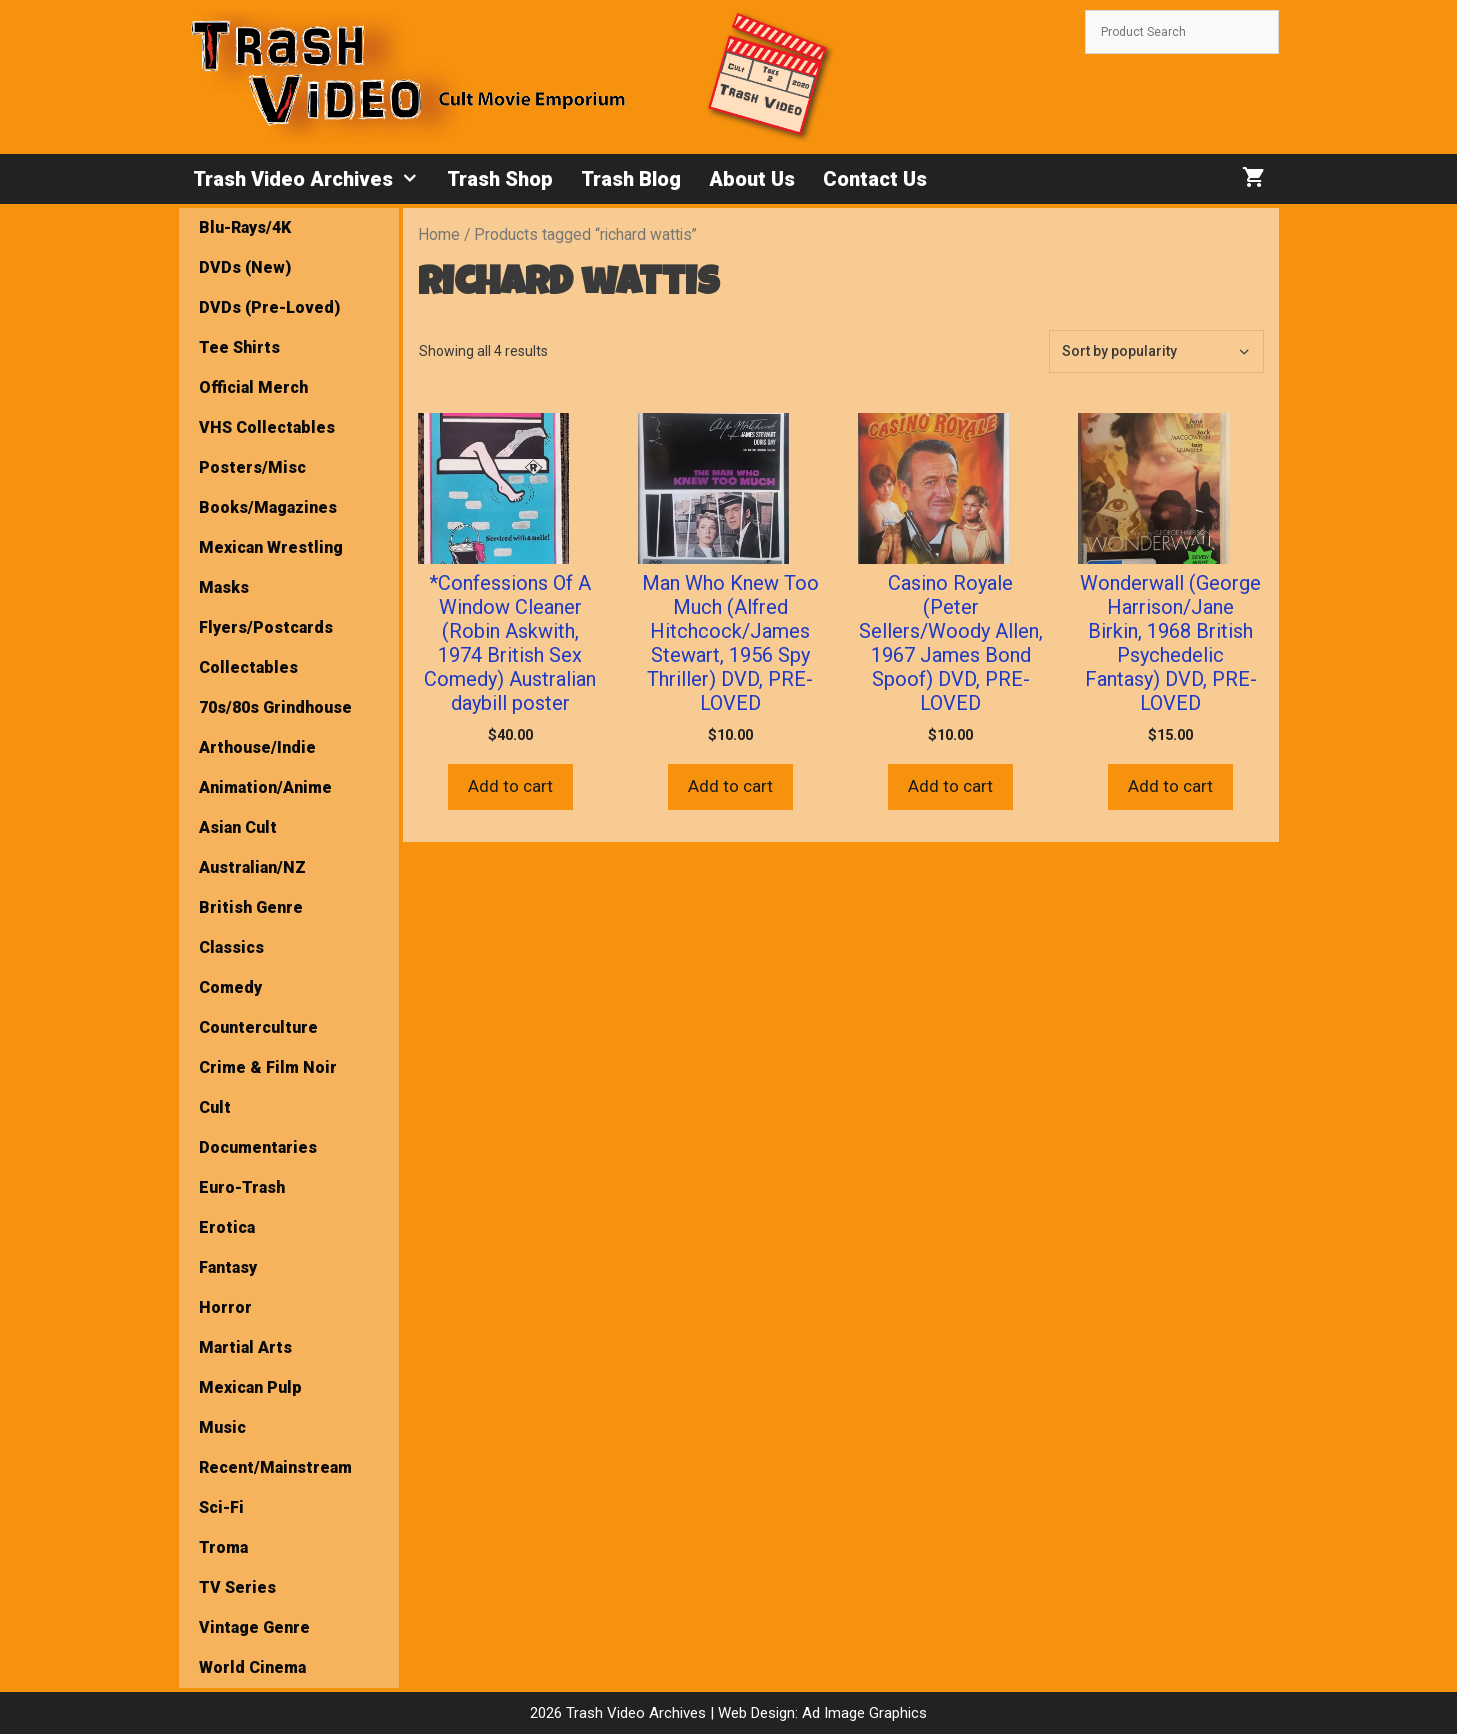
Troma (223, 1547)
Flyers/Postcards (266, 627)
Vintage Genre (254, 1627)
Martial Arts (245, 1347)
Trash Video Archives (313, 179)
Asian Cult (238, 827)
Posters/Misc (252, 467)
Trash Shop (500, 179)
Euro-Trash (242, 1187)
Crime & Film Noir (268, 1067)
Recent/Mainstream (275, 1467)
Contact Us (875, 179)
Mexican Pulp (250, 1387)
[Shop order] (1156, 351)
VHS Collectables (267, 427)
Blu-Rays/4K (245, 227)
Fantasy (228, 1267)
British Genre (251, 907)
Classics (231, 947)
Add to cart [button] (510, 786)
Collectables (248, 667)
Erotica (227, 1227)
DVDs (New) (245, 267)
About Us (752, 179)
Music (222, 1427)
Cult (215, 1107)
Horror (225, 1307)
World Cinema (252, 1667)
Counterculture (258, 1027)
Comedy (230, 987)
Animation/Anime (265, 787)
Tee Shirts (239, 347)
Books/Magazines (268, 507)
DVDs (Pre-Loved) (269, 307)
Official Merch (253, 387)
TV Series (237, 1587)
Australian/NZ (252, 867)
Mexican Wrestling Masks (271, 567)
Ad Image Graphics (862, 1713)
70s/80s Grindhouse (275, 707)
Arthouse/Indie (257, 747)
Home (439, 234)
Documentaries (258, 1147)
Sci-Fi (221, 1507)
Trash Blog (631, 179)
